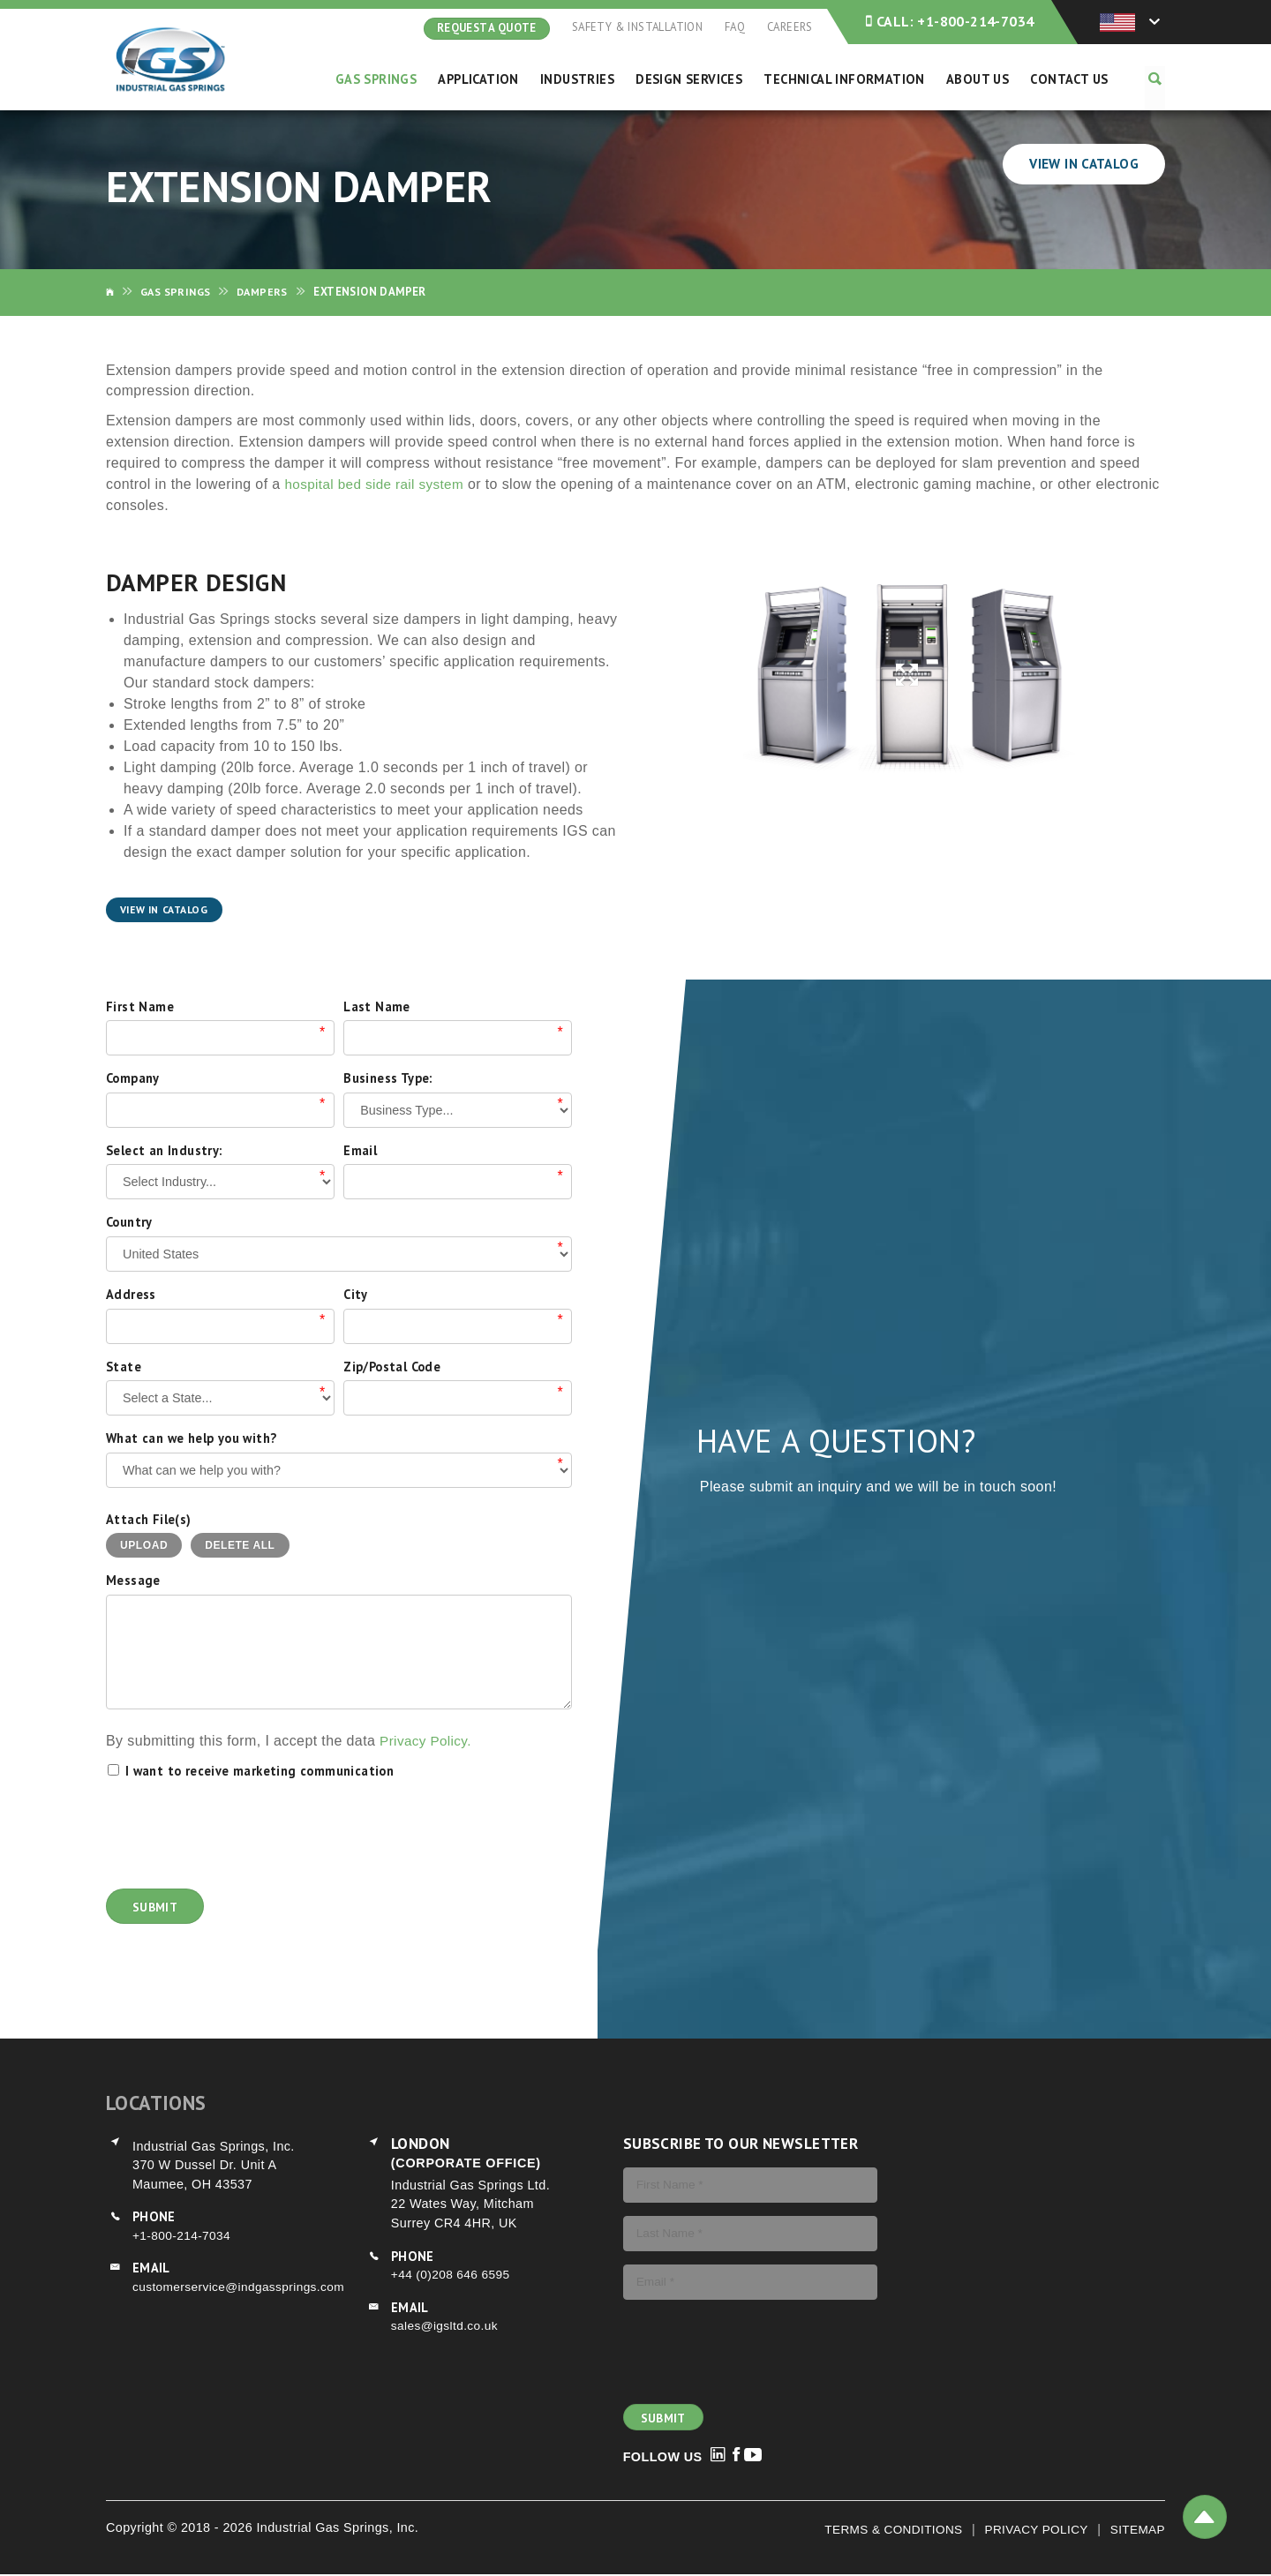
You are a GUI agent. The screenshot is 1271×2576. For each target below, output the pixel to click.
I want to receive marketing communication (259, 1771)
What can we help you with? (191, 1439)
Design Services (692, 79)
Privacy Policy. (428, 1741)
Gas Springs (381, 79)
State (123, 1367)
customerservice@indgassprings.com (244, 2287)
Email (360, 1151)
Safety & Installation (636, 26)
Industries (581, 79)
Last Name (376, 1007)
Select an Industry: (164, 1151)
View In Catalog (1080, 164)
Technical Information (846, 79)
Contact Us (1071, 79)
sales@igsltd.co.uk (447, 2327)
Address (131, 1295)
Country (129, 1223)
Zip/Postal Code (391, 1367)
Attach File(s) (149, 1520)
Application (483, 79)
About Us (980, 79)
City (355, 1295)
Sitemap (1136, 2530)
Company (133, 1078)
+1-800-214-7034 (949, 22)
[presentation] (240, 1833)
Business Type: (387, 1078)
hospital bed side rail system (379, 484)
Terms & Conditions (881, 2530)
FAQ (734, 26)
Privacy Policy (1030, 2530)
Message (133, 1581)
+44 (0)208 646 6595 (453, 2275)
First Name (140, 1007)
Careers (790, 26)
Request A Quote (486, 27)
